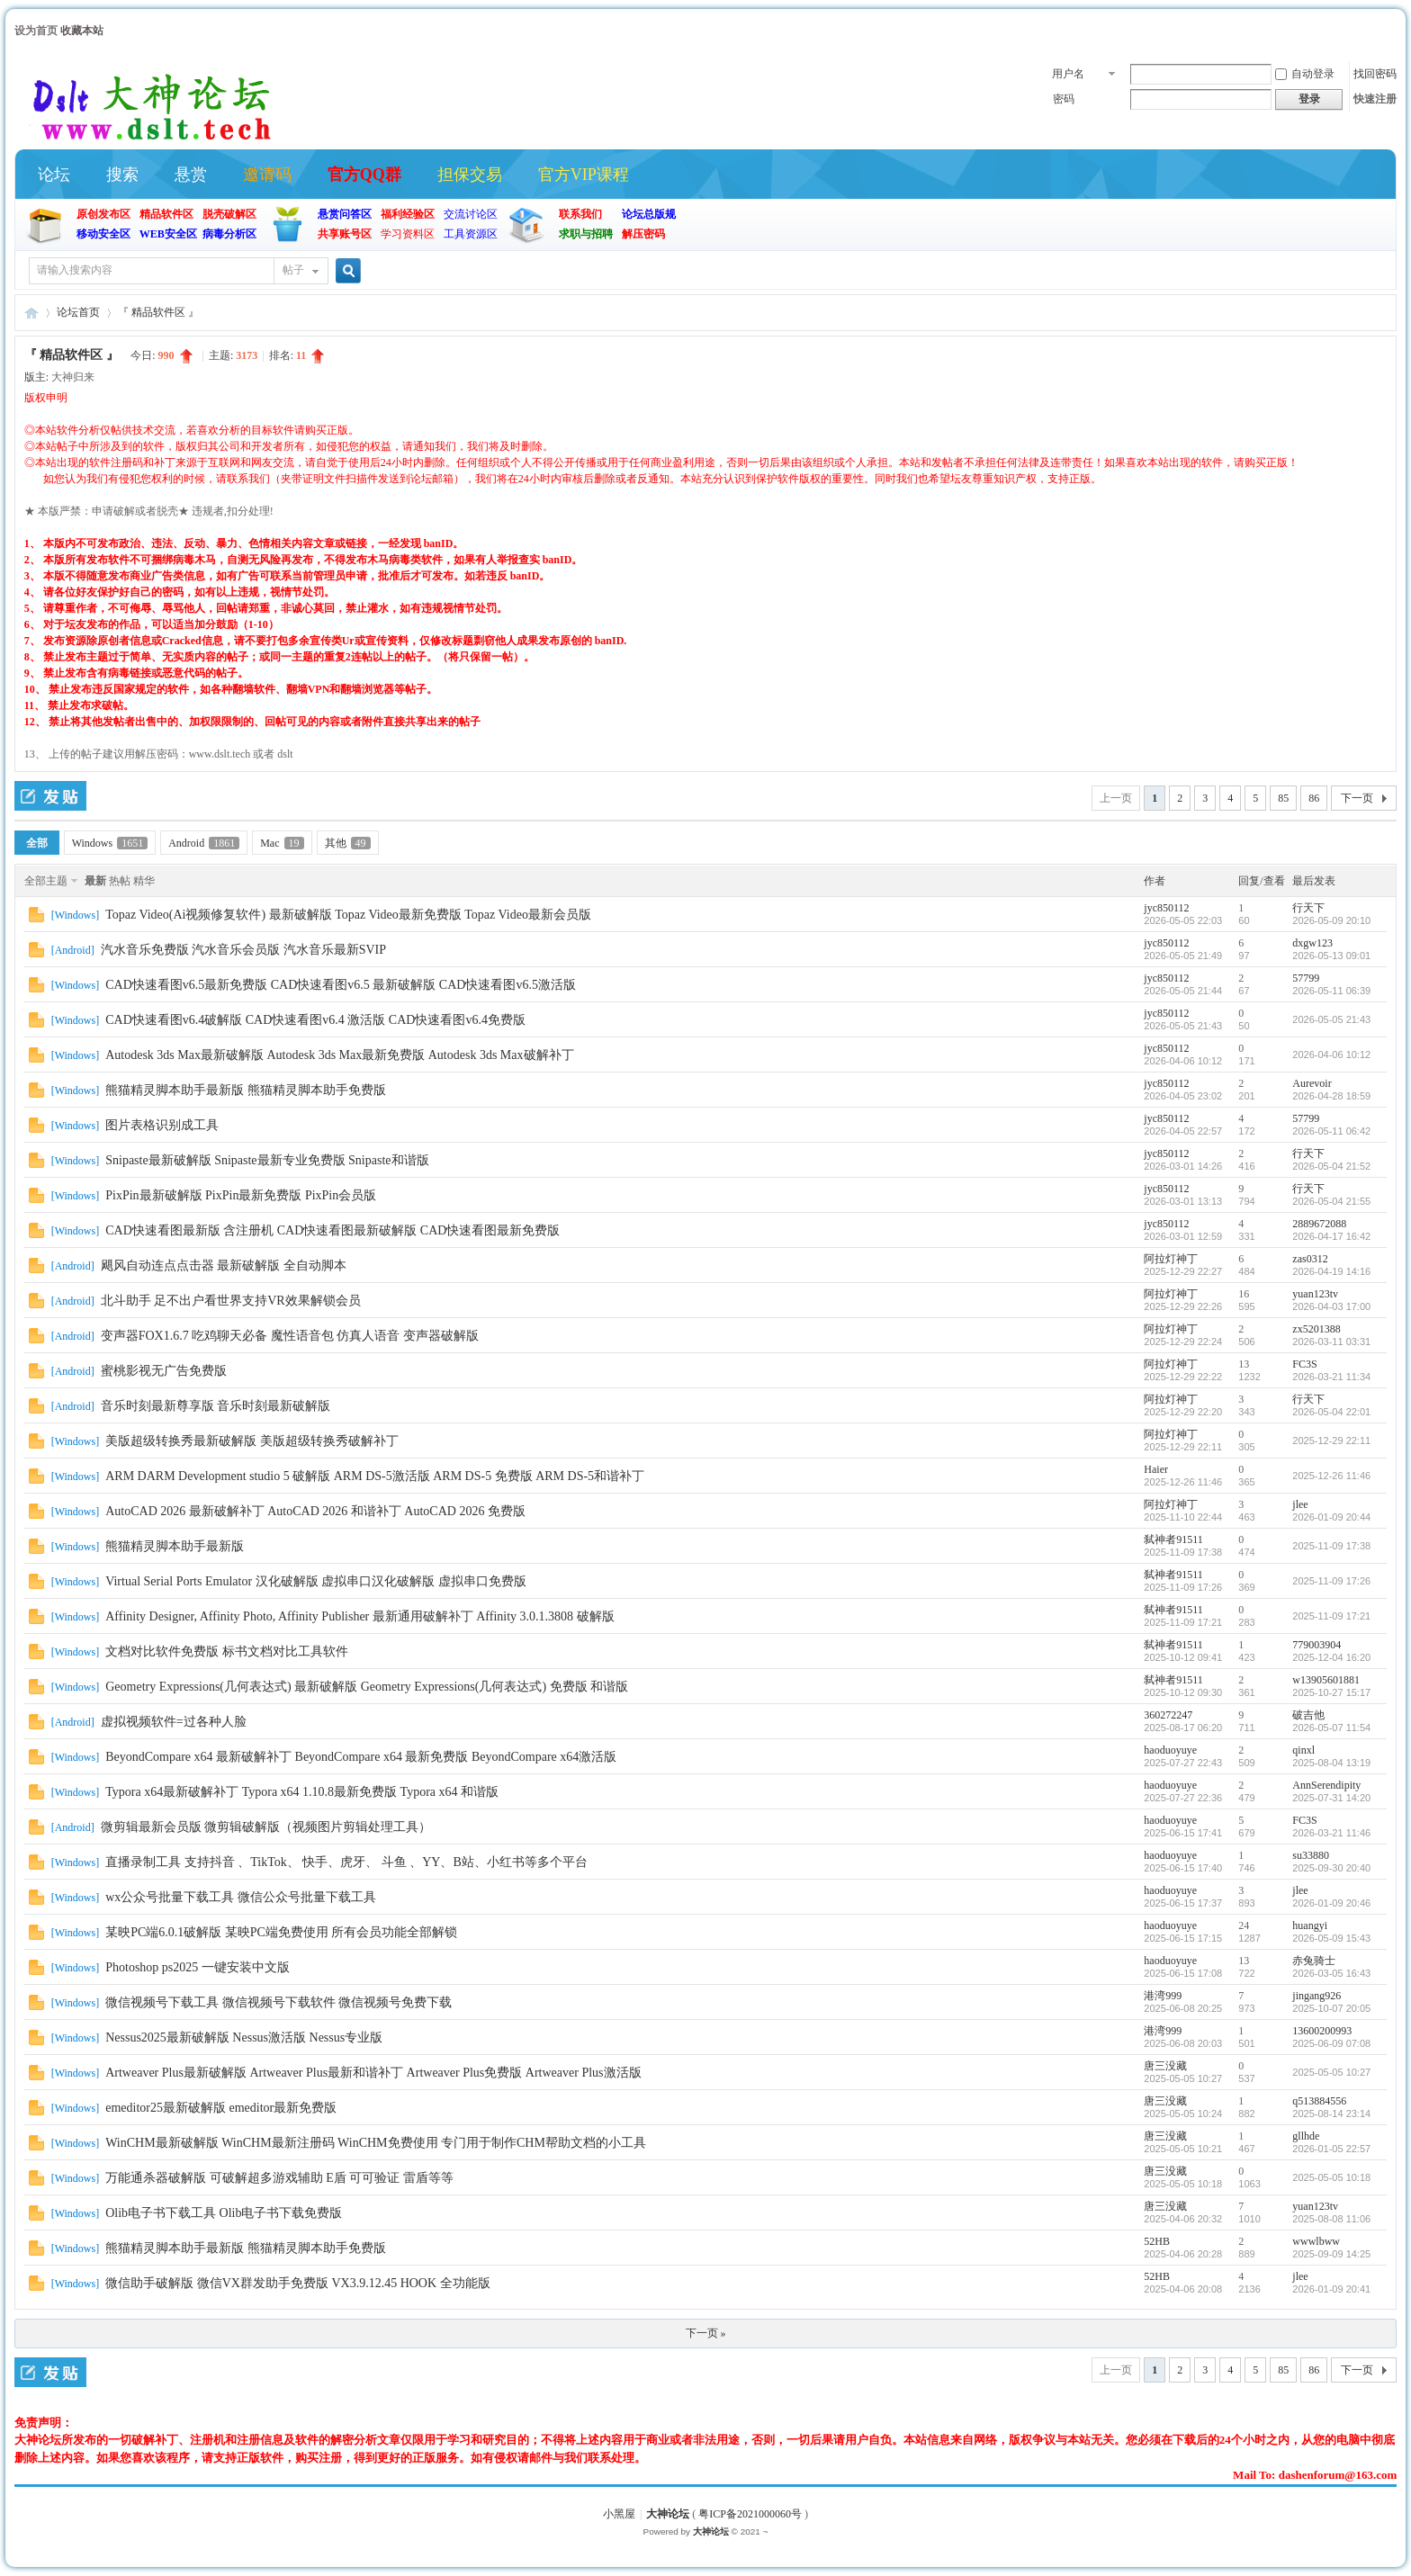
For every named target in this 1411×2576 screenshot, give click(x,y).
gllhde (1305, 2136)
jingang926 (1316, 1995)
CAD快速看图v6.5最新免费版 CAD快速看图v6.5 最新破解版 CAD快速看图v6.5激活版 (340, 985)
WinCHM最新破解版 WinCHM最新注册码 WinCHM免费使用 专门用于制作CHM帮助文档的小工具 (375, 2143)
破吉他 (1308, 1715)
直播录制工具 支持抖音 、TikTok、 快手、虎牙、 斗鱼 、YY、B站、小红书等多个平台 (346, 1862)
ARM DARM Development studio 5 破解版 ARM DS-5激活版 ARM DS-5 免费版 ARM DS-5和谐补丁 (374, 1476)
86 (1313, 798)
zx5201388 (1316, 1329)
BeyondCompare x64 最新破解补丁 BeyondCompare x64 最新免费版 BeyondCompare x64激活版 (360, 1757)
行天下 (1308, 908)
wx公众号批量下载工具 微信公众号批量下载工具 (240, 1897)
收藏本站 (81, 30)
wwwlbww (1316, 2241)
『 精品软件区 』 (158, 312)
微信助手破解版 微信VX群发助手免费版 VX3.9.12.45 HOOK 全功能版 (297, 2283)
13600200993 (1322, 2030)
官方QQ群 (364, 175)
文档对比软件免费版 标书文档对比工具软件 (226, 1651)
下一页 (1357, 798)
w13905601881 (1326, 1680)
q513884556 (1319, 2101)
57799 (1305, 978)
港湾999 (1163, 1995)
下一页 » (706, 2333)
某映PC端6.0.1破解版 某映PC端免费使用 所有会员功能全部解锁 (281, 1932)
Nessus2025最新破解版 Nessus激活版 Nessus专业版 (243, 2037)
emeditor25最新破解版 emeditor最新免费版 (221, 2107)
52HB (1157, 2241)
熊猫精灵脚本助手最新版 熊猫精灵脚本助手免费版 (245, 1090)
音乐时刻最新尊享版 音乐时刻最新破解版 (216, 1406)
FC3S (1304, 1364)
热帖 (119, 881)
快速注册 (1375, 99)
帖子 (293, 270)
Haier (1156, 1469)
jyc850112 (1166, 908)
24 (1243, 1925)
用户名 (1068, 73)
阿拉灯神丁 (1171, 1258)
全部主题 (45, 881)
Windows (110, 843)
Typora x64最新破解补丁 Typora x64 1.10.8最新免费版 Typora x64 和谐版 (302, 1792)
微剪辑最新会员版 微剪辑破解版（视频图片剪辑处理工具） (266, 1827)
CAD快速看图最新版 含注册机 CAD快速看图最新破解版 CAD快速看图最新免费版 (332, 1230)
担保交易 (469, 175)
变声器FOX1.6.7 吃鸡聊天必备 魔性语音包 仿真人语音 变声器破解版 (290, 1335)
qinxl (1303, 1750)
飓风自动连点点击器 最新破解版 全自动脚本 (223, 1265)
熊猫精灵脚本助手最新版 (174, 1546)
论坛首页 (78, 312)
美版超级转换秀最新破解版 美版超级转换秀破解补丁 (252, 1441)
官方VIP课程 (583, 175)
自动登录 (1305, 73)
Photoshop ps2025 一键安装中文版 (197, 1967)
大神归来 (72, 377)
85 (1283, 798)
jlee (1300, 1504)
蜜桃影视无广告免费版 (164, 1371)
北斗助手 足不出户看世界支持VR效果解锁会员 (231, 1300)
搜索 (122, 175)
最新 (95, 881)
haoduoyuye (1170, 1750)
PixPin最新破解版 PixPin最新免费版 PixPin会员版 (240, 1195)
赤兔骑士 (1313, 1960)
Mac (281, 843)
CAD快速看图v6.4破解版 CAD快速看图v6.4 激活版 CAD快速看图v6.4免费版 (315, 1020)
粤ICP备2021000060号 (750, 2514)
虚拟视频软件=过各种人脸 (174, 1721)
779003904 (1316, 1644)
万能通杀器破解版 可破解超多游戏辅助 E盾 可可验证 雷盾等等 (279, 2178)
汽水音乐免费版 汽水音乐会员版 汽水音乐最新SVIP (243, 949)
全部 (37, 843)
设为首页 (36, 30)
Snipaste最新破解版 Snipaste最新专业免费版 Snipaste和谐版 (266, 1160)
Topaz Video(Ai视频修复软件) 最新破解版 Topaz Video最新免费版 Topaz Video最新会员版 (348, 914)
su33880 (1310, 1855)
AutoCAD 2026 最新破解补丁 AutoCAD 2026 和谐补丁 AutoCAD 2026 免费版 (315, 1511)
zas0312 (1309, 1258)
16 (1243, 1294)
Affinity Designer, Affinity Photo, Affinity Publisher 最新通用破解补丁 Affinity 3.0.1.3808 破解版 (359, 1616)
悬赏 (191, 175)
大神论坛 (667, 2514)
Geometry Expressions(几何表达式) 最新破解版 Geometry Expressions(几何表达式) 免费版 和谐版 (366, 1686)
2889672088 (1319, 1223)
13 (1243, 1364)
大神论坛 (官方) (31, 313)
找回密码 (1375, 73)
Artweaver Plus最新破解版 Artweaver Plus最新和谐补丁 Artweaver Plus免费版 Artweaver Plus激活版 (373, 2072)
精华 (144, 881)
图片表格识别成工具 (162, 1125)
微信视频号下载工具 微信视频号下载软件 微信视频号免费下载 (278, 2002)
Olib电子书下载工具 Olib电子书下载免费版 (223, 2213)
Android (203, 843)
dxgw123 (1312, 943)
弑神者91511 (1173, 1539)
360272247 (1168, 1715)
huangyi (1309, 1925)
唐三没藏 (1165, 2066)
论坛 (54, 175)
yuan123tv (1315, 1294)
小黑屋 (619, 2514)
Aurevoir (1311, 1083)
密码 (1063, 99)
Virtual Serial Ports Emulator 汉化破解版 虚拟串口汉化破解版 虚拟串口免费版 (315, 1581)
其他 (348, 843)
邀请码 (267, 175)
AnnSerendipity (1326, 1785)
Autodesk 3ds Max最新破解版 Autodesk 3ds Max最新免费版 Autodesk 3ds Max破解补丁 (339, 1055)
